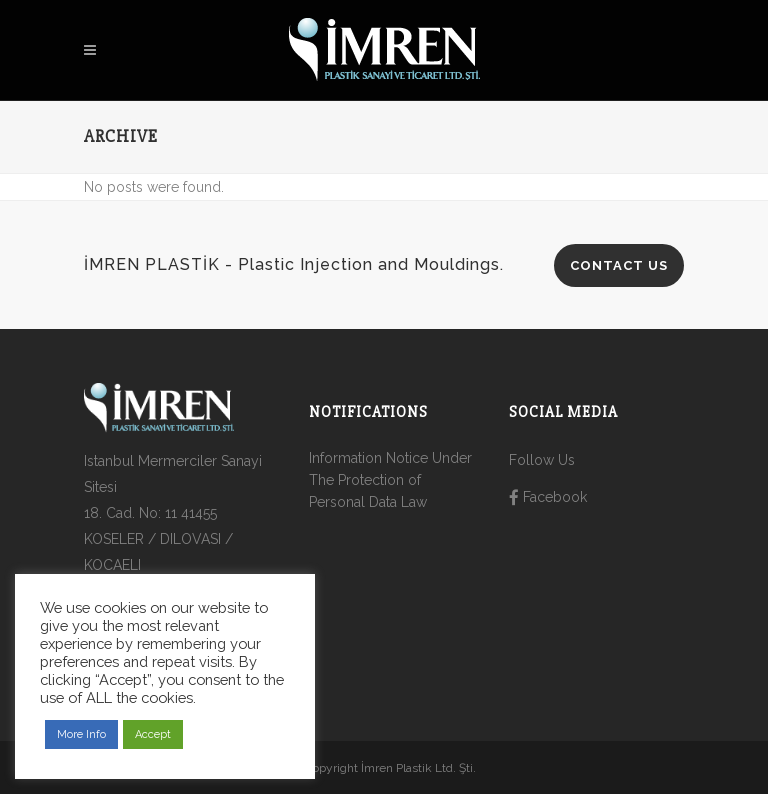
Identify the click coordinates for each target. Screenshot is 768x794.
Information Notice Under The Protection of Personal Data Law (390, 480)
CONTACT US (619, 265)
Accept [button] (153, 734)
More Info (81, 734)
